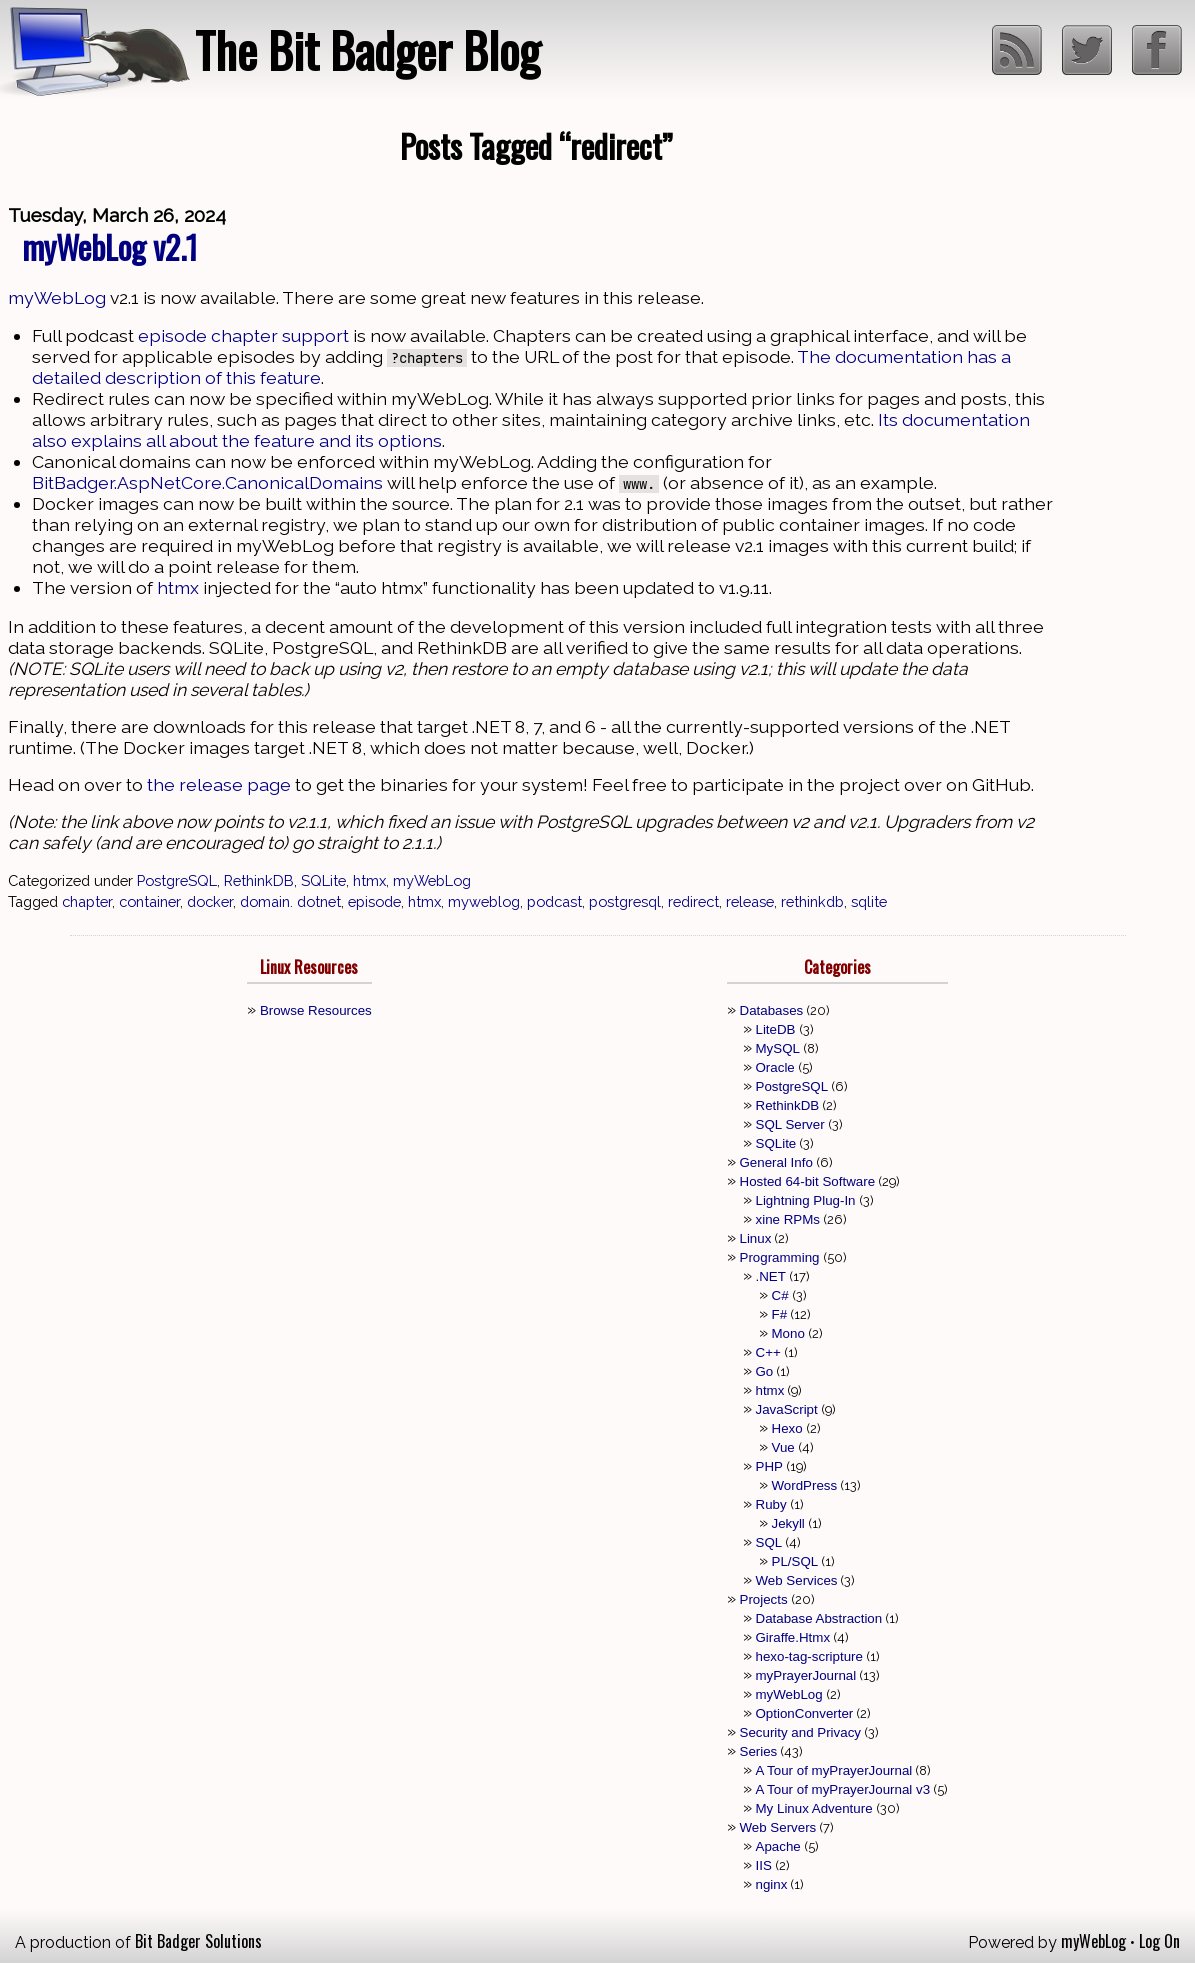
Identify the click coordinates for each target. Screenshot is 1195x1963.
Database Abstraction (819, 1618)
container (149, 901)
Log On (1159, 1941)
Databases (772, 1010)
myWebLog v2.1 (110, 246)
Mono (788, 1333)
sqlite (869, 901)
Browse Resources (316, 1010)
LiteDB (776, 1029)
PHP (769, 1466)
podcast (554, 901)
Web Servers (778, 1827)
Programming (780, 1257)
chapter (87, 901)
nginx (772, 1884)
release (750, 901)
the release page (219, 784)
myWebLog (57, 297)
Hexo (787, 1428)
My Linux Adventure (814, 1808)
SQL (769, 1542)
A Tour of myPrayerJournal (834, 1770)
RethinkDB (259, 880)
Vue (783, 1447)
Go (765, 1371)
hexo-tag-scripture (809, 1656)
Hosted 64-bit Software (808, 1181)
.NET (771, 1276)
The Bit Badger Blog (367, 49)
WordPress (805, 1485)
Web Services (797, 1580)
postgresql (625, 901)
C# (780, 1295)
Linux (756, 1238)
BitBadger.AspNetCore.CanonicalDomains (207, 482)
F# (780, 1314)
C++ (768, 1352)
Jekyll (788, 1523)
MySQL (778, 1048)
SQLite (323, 880)
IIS (764, 1865)
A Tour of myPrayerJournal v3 (843, 1789)
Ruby (771, 1504)
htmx (178, 587)
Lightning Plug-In (806, 1200)
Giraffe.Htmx (793, 1637)
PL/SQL (795, 1561)
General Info (776, 1162)
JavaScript (787, 1409)
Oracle (775, 1067)
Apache (778, 1846)
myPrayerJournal (806, 1675)
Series (759, 1751)
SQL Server (790, 1124)
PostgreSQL (177, 880)
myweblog (484, 901)
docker (210, 901)
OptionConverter (805, 1713)
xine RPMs (788, 1219)
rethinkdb (812, 901)
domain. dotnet (290, 901)
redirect (693, 901)
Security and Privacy (800, 1732)
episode (374, 901)
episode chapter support (243, 335)
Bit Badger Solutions (198, 1941)
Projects (764, 1599)
